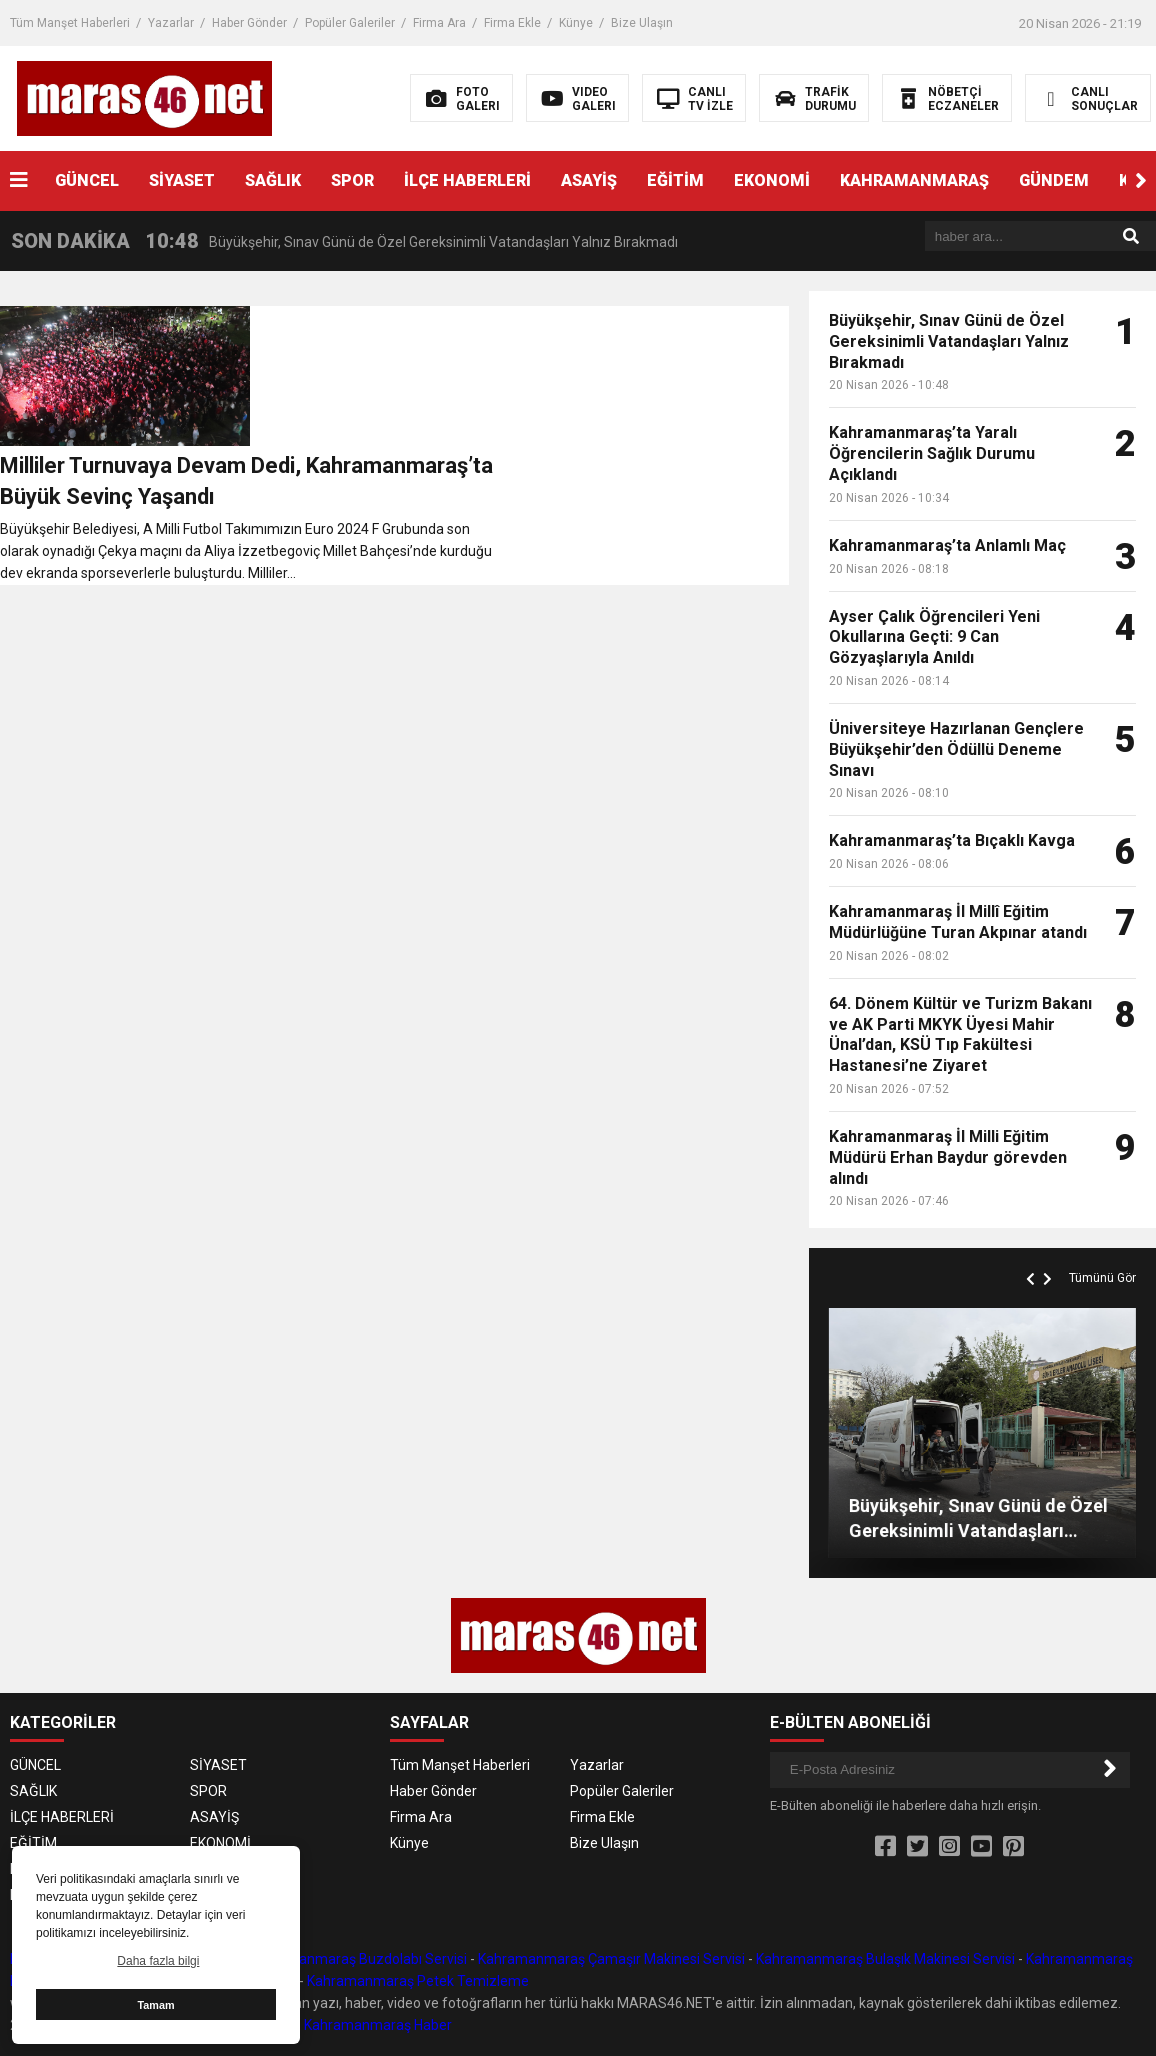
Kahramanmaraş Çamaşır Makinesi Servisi (611, 1959)
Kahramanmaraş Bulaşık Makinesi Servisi (885, 1959)
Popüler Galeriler (350, 23)
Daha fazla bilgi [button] (158, 1961)
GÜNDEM (1054, 180)
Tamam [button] (155, 2005)
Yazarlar (171, 23)
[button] (1141, 181)
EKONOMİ (772, 180)
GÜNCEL (87, 180)
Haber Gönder (249, 23)
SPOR (352, 180)
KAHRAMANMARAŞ (914, 180)
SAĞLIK (273, 180)
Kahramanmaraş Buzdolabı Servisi (358, 1959)
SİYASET (182, 180)
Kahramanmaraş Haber (378, 2025)
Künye (576, 23)
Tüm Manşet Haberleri (70, 23)
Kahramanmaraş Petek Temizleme (418, 1981)
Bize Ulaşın (642, 23)
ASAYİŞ (589, 180)
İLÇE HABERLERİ (467, 180)
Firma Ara (439, 23)
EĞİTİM (675, 180)
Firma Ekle (512, 23)
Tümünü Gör (1102, 1278)
